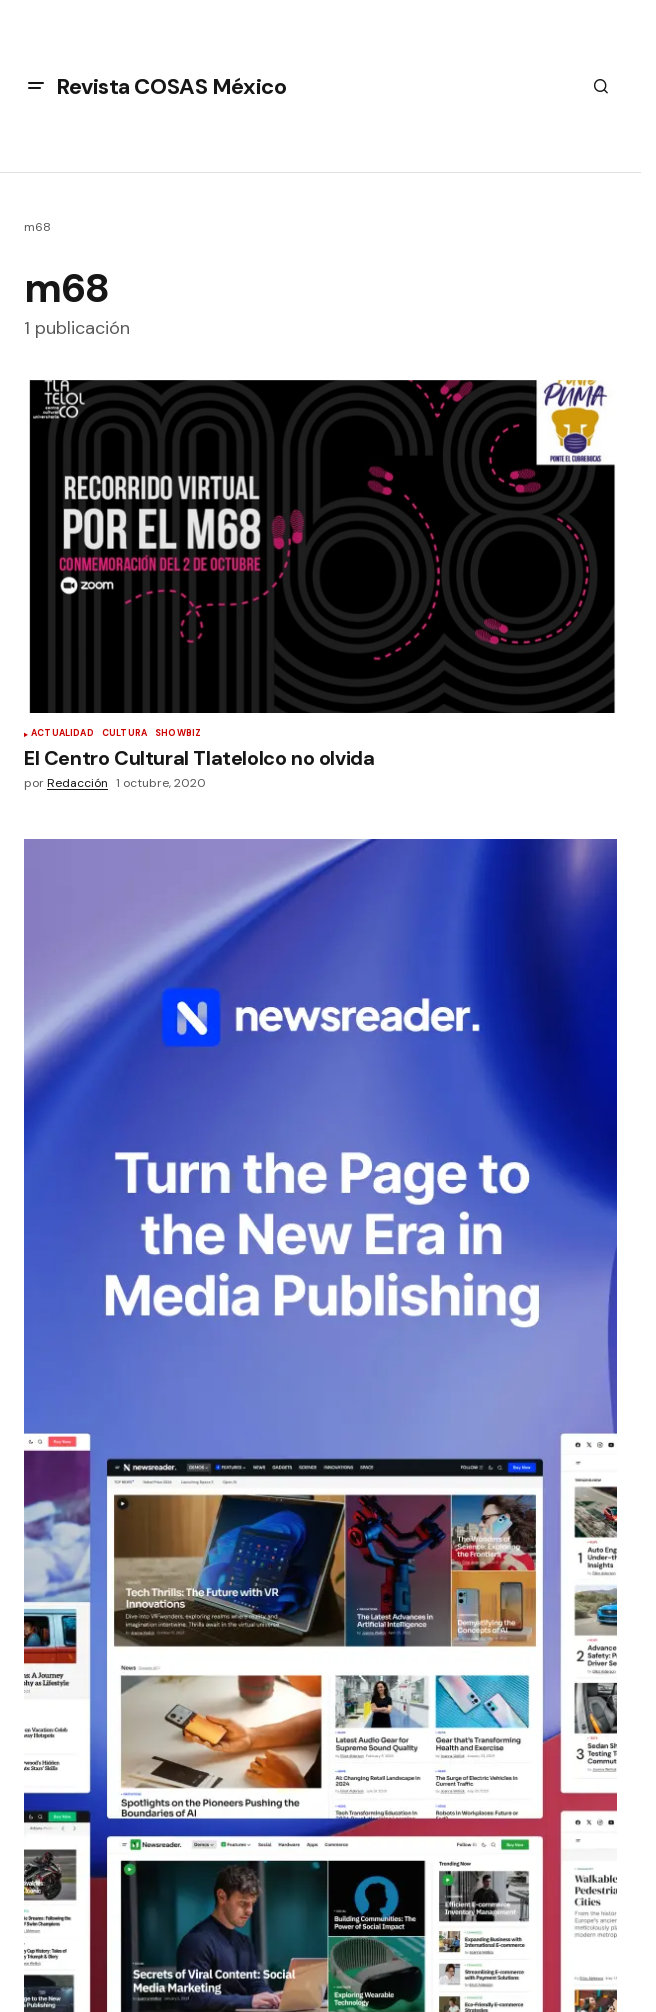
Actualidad (62, 734)
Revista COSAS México (171, 86)
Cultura (124, 734)
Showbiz (178, 734)
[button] (36, 86)
